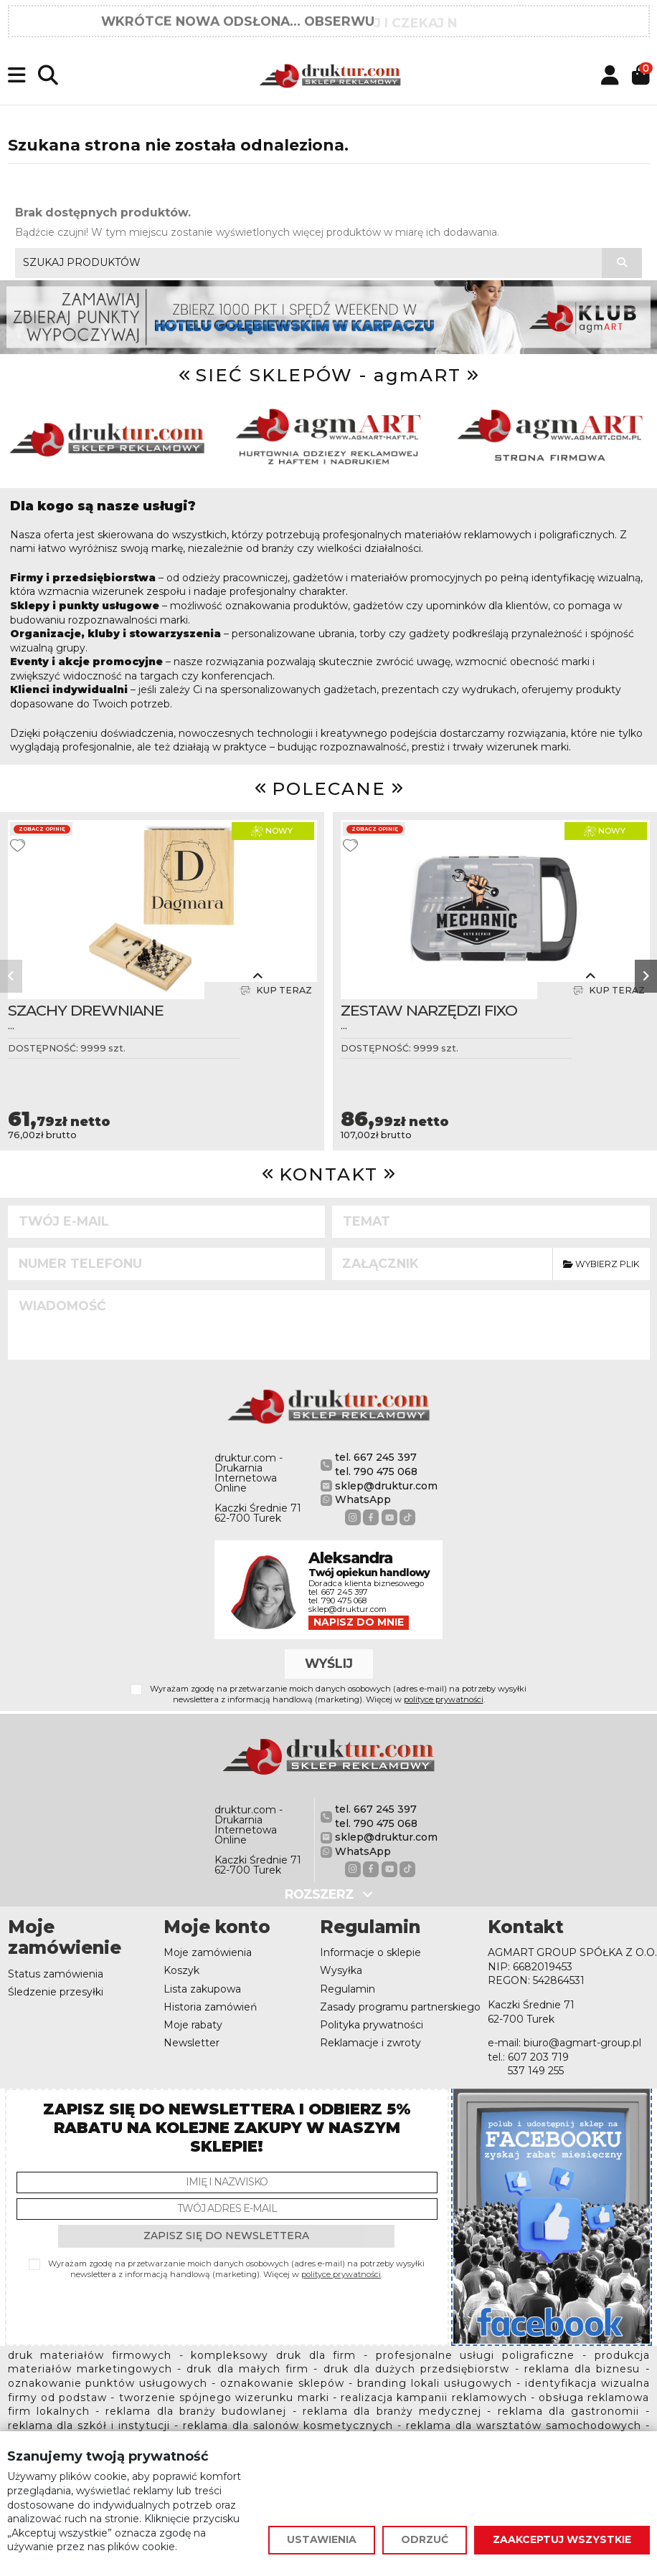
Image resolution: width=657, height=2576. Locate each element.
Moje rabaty (193, 2024)
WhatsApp (363, 1499)
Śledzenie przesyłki (55, 1991)
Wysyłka (341, 1970)
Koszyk (181, 1970)
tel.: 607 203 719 (528, 2057)
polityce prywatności (443, 1699)
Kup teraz (276, 990)
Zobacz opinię (42, 829)
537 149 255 (536, 2070)
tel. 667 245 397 (376, 1457)
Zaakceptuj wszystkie (562, 2539)
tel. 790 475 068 (376, 1471)
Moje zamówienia (208, 1952)
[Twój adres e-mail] (227, 2209)
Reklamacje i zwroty (370, 2042)
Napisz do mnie (358, 1622)
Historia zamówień (210, 2006)
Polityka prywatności (371, 2024)
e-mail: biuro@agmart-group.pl (564, 2042)
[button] (11, 976)
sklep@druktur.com (386, 1485)
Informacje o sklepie (370, 1952)
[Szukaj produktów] (622, 263)
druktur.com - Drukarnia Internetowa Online (248, 1473)
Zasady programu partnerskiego (400, 2006)
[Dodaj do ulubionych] (17, 844)
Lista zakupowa (202, 1989)
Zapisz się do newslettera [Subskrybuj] (226, 2235)
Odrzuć (424, 2539)
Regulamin (347, 1989)
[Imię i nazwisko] (227, 2182)
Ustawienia (321, 2539)
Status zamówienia (55, 1973)
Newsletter (191, 2042)
